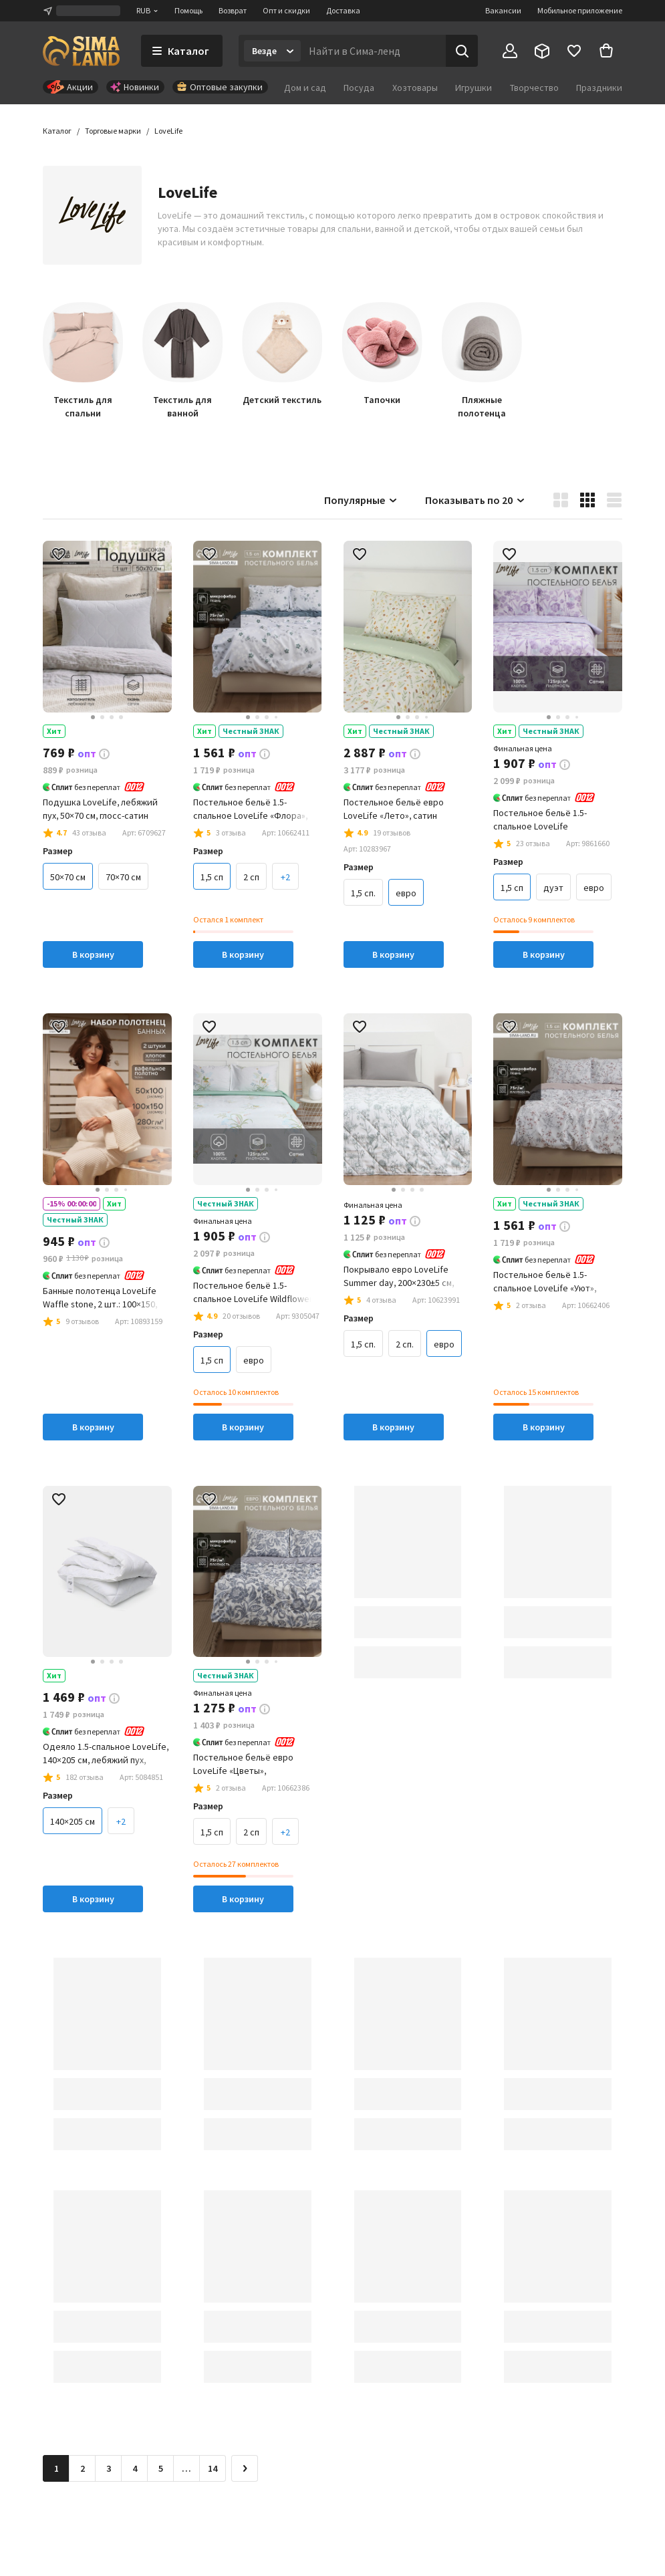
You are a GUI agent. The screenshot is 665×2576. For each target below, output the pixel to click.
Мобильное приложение (579, 10)
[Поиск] (462, 51)
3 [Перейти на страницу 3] (108, 2468)
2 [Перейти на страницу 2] (82, 2468)
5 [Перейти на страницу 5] (160, 2468)
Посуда (359, 88)
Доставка (343, 10)
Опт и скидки (286, 10)
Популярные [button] (361, 500)
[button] (168, 131)
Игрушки (473, 88)
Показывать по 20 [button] (475, 500)
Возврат (233, 10)
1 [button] (56, 2468)
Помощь (188, 10)
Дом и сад (305, 88)
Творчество (534, 88)
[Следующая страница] (244, 2468)
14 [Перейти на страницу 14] (212, 2468)
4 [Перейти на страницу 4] (134, 2468)
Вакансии (503, 10)
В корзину (93, 954)
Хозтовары (415, 88)
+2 (285, 877)
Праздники (599, 88)
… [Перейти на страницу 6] (186, 2468)
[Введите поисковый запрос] (373, 51)
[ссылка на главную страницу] (81, 50)
